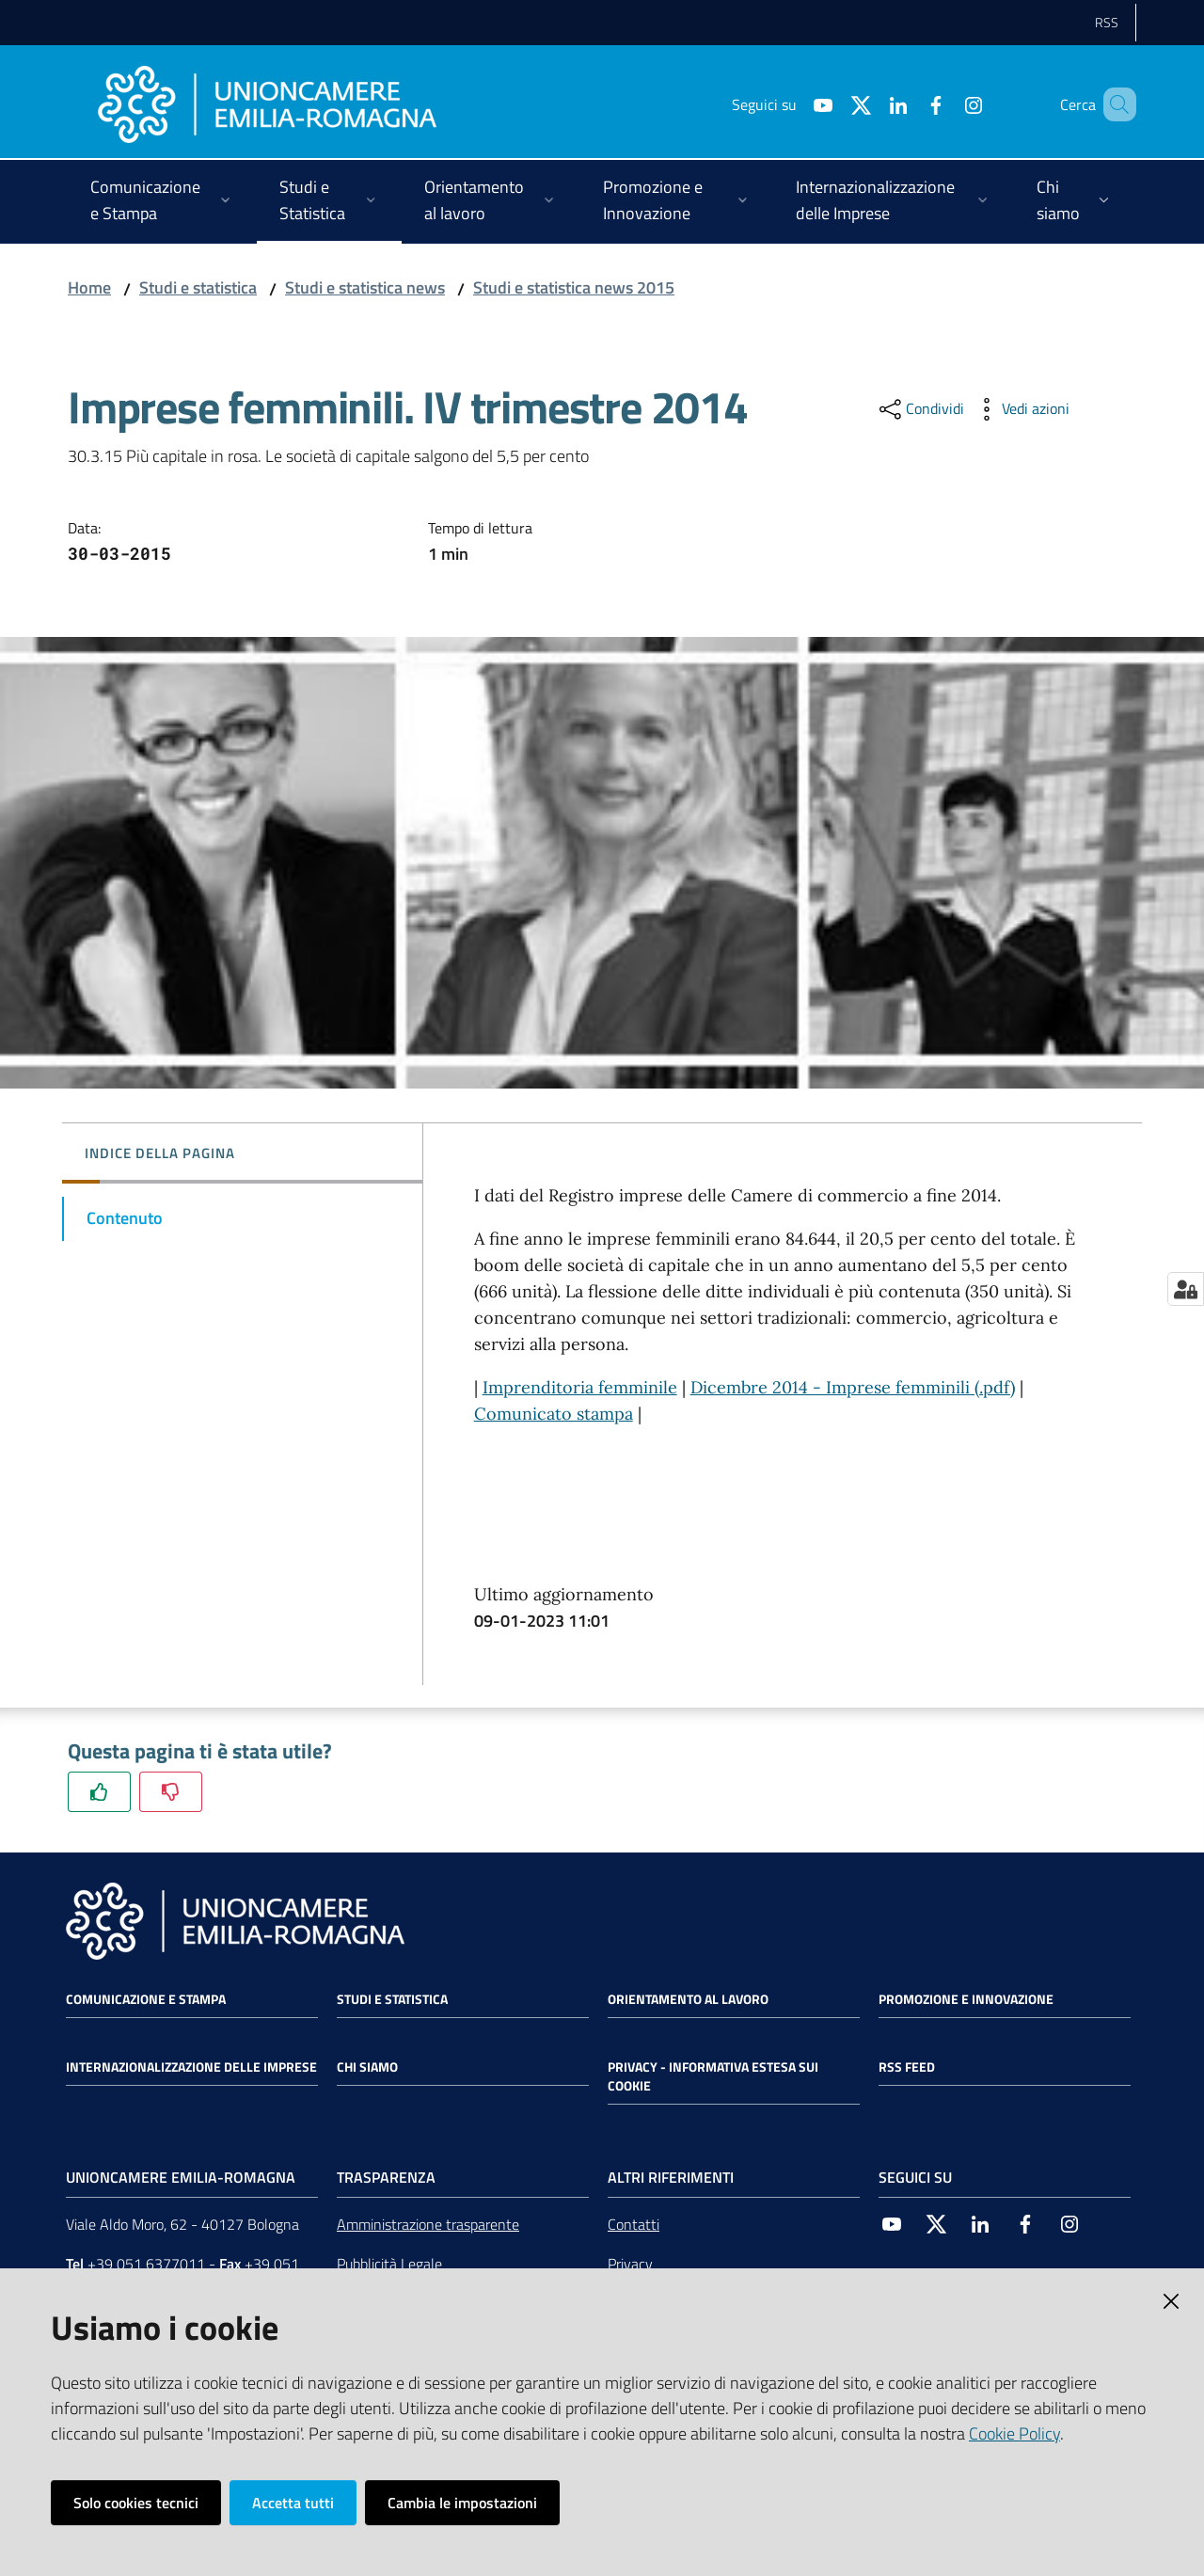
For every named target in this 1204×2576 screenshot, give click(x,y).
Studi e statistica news (365, 287)
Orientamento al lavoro (688, 1999)
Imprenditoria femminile (580, 1387)
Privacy (630, 2263)
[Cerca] (1113, 104)
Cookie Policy (1014, 2433)
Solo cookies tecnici (135, 2502)
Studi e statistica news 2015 (573, 287)
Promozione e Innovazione (966, 1999)
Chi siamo (367, 2067)
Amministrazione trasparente (428, 2224)
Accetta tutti (293, 2502)
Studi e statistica (198, 287)
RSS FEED (907, 2067)
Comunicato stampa (553, 1413)
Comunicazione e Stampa (146, 1999)
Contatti (633, 2224)
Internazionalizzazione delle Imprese (191, 2067)
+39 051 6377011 (146, 2263)
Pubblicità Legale (389, 2263)
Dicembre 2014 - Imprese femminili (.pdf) (852, 1387)
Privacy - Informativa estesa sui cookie (713, 2076)
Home (89, 287)
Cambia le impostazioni (462, 2502)
